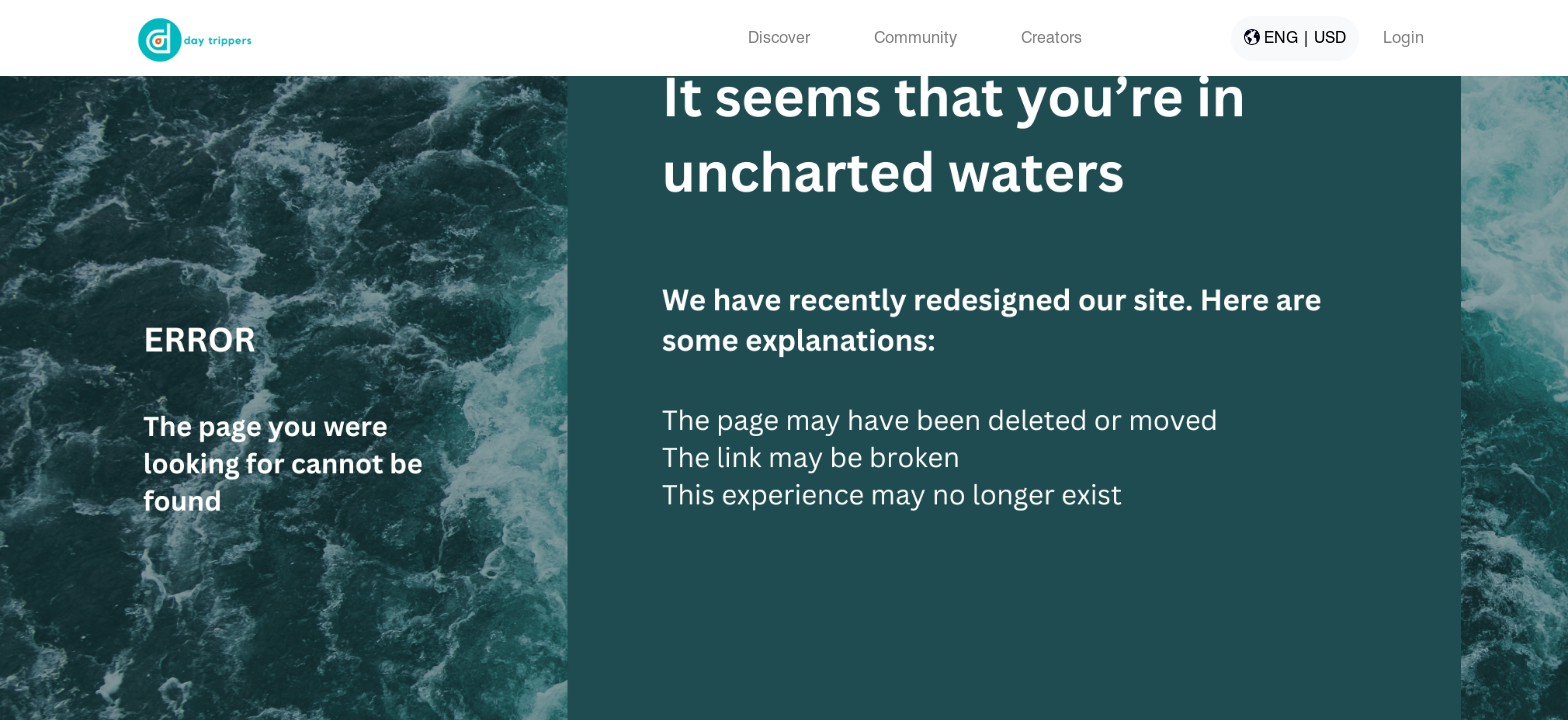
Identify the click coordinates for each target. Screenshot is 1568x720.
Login (1403, 37)
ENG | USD (1295, 37)
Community (915, 37)
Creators (1051, 37)
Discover (779, 37)
